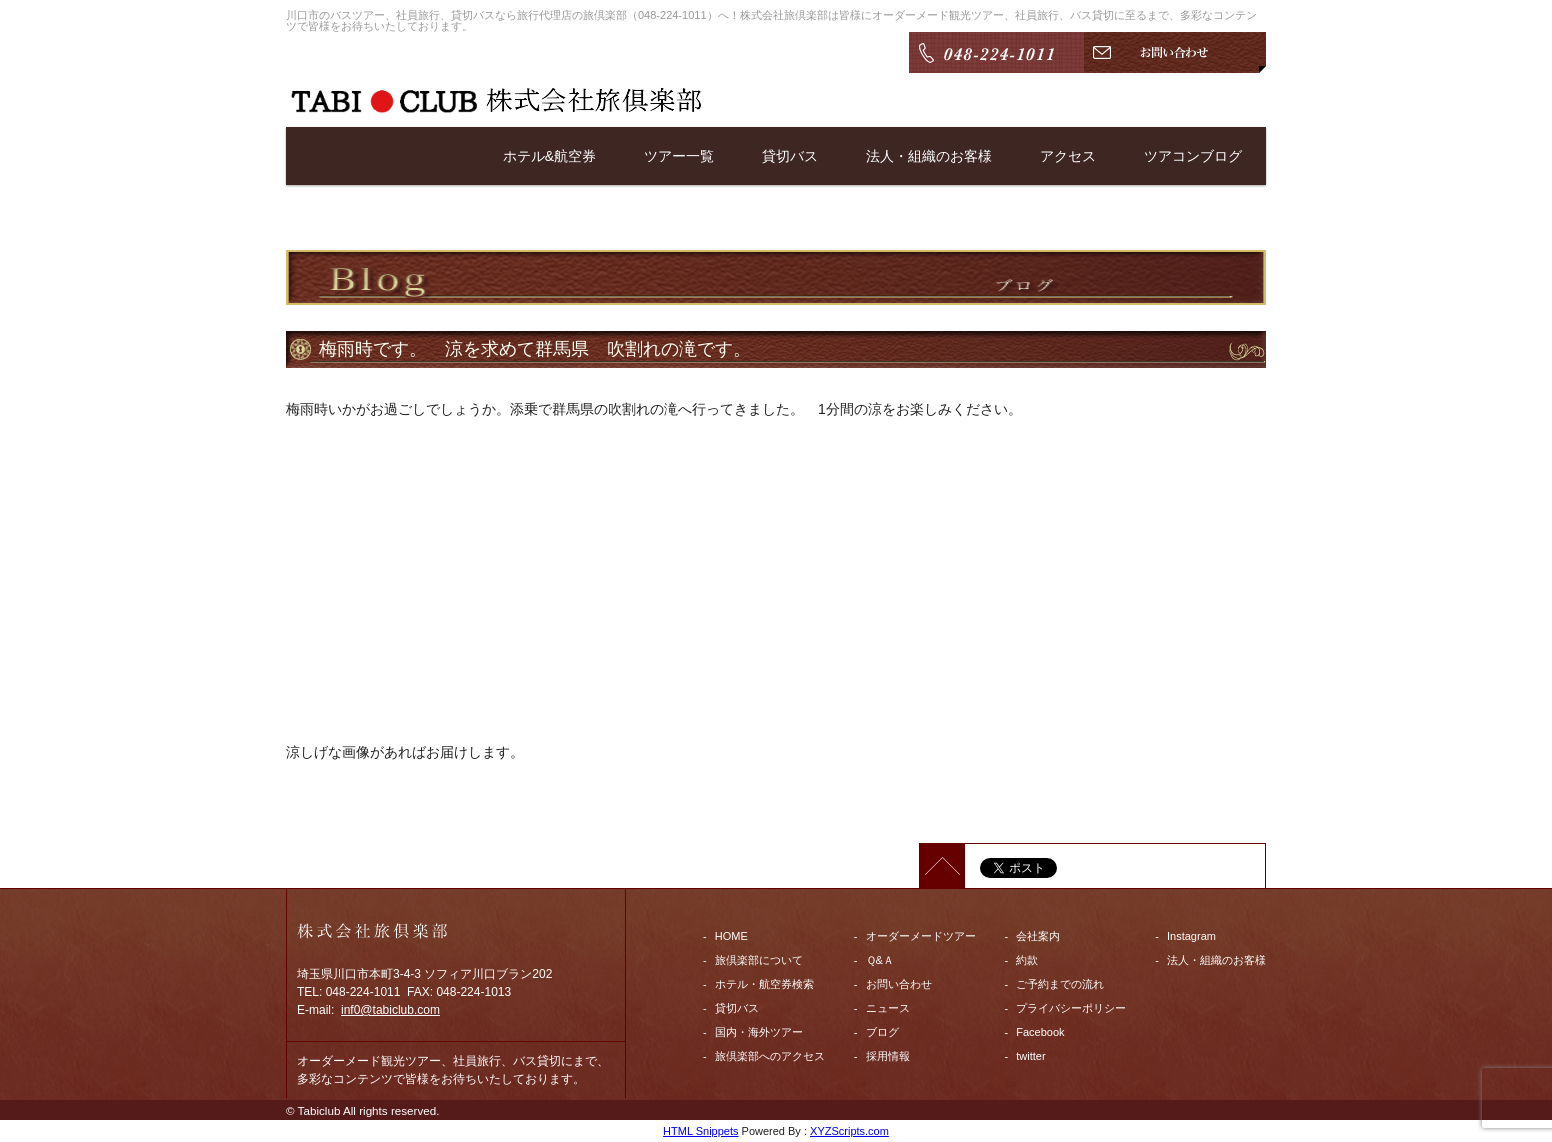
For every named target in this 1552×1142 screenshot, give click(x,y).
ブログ (882, 1032)
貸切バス (790, 156)
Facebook (1040, 1032)
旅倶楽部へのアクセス (770, 1056)
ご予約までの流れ (1060, 984)
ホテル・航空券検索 (764, 984)
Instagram (1191, 936)
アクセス (1068, 156)
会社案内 (1038, 936)
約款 (1027, 960)
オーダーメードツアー (921, 936)
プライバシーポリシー (1071, 1008)
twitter (1030, 1056)
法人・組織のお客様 (929, 156)
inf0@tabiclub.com (390, 1010)
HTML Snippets (700, 1131)
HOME (731, 936)
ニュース (888, 1008)
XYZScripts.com (849, 1131)
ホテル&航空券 (549, 156)
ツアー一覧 (679, 156)
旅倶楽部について (759, 960)
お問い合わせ (899, 984)
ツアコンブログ (1193, 156)
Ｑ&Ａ (880, 960)
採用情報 (888, 1056)
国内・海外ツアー (759, 1032)
